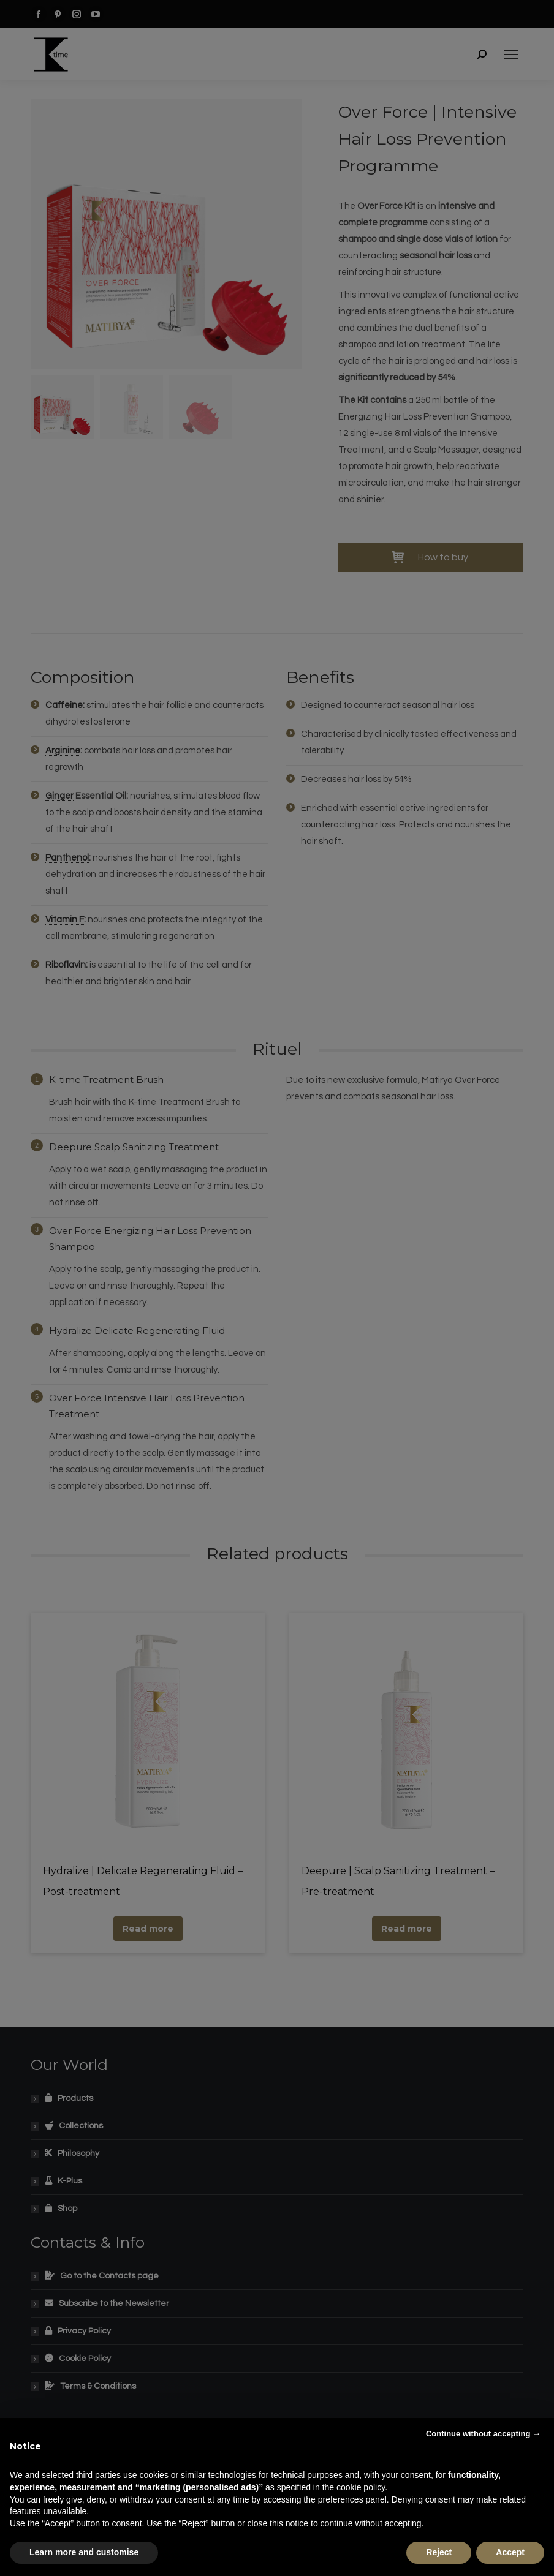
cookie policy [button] (360, 2487)
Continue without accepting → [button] (483, 2433)
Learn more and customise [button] (83, 2552)
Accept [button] (510, 2552)
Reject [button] (439, 2552)
